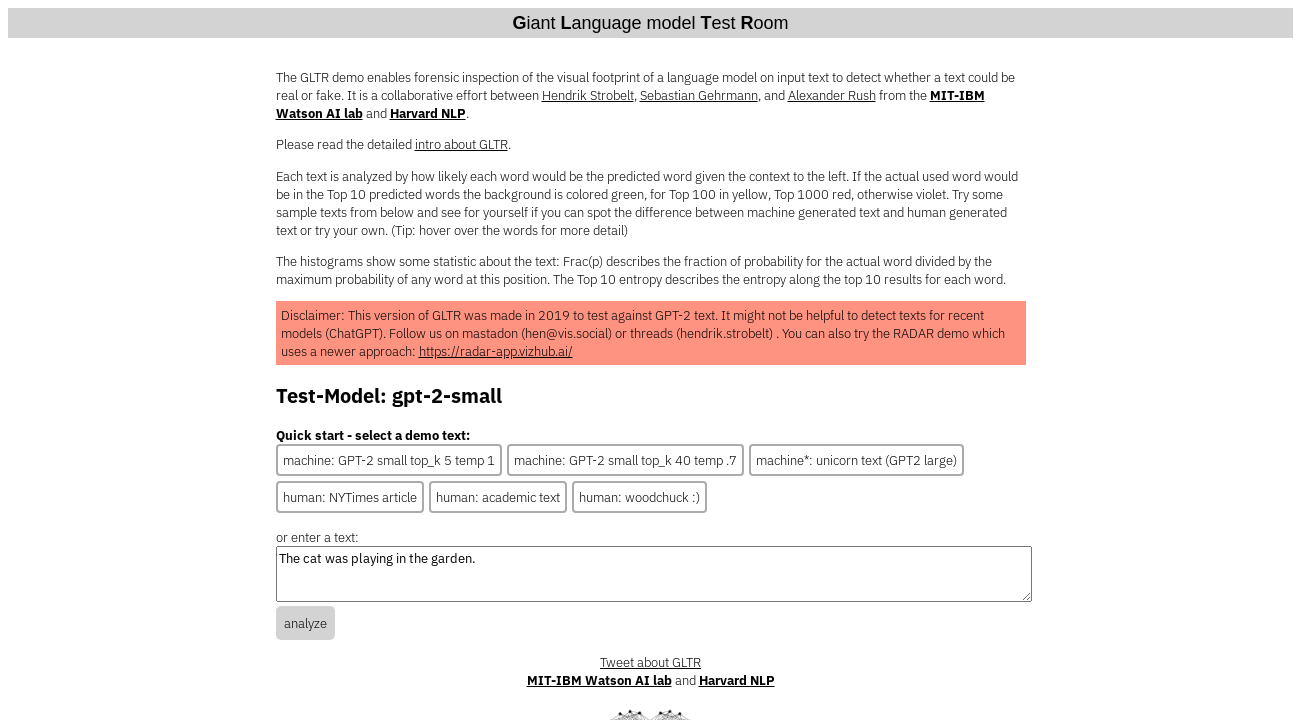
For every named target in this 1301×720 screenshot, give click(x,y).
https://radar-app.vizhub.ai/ (496, 351)
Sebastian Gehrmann (699, 95)
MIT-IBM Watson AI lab (599, 680)
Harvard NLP (428, 113)
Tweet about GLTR (650, 662)
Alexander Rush (832, 95)
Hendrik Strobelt (588, 95)
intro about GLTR (461, 144)
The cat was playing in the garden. (654, 574)
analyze (305, 623)
